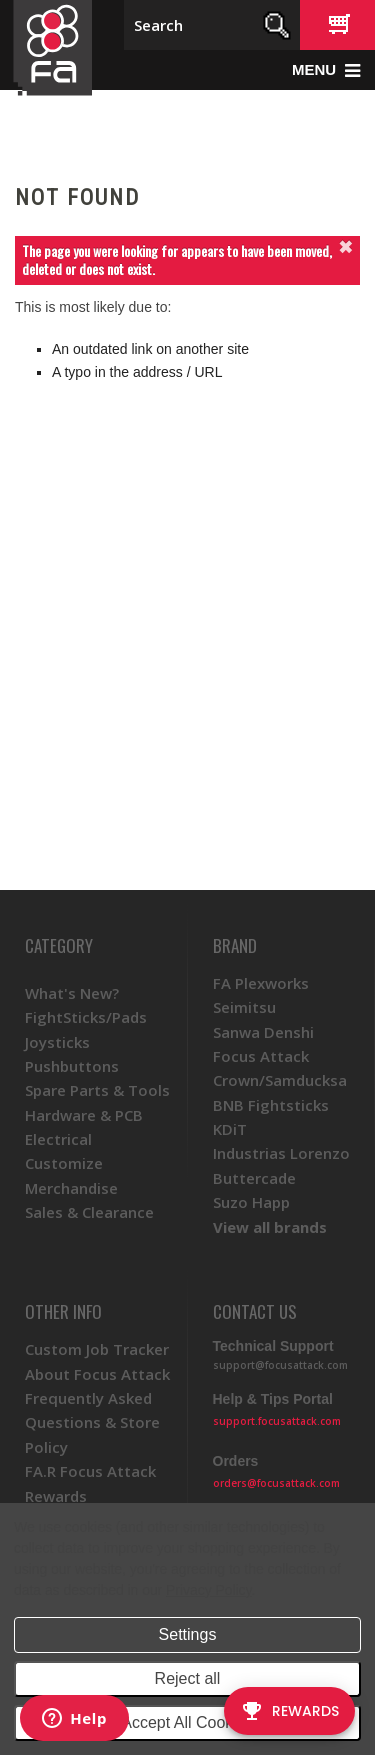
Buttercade (254, 1178)
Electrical (58, 1139)
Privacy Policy (208, 1590)
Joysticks (57, 1042)
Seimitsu (244, 1007)
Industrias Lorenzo (281, 1153)
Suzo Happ (251, 1202)
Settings (188, 1634)
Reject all (188, 1678)
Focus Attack (261, 1056)
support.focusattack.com (277, 1421)
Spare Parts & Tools (97, 1090)
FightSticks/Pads (86, 1017)
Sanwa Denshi (263, 1032)
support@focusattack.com (280, 1365)
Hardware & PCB (84, 1115)
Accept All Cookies (187, 1722)
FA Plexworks (261, 983)
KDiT (230, 1129)
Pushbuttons (72, 1066)
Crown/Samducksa (280, 1080)
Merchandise (71, 1188)
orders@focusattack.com (276, 1483)
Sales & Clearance (89, 1212)
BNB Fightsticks (271, 1105)
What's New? (72, 993)
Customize (64, 1163)
